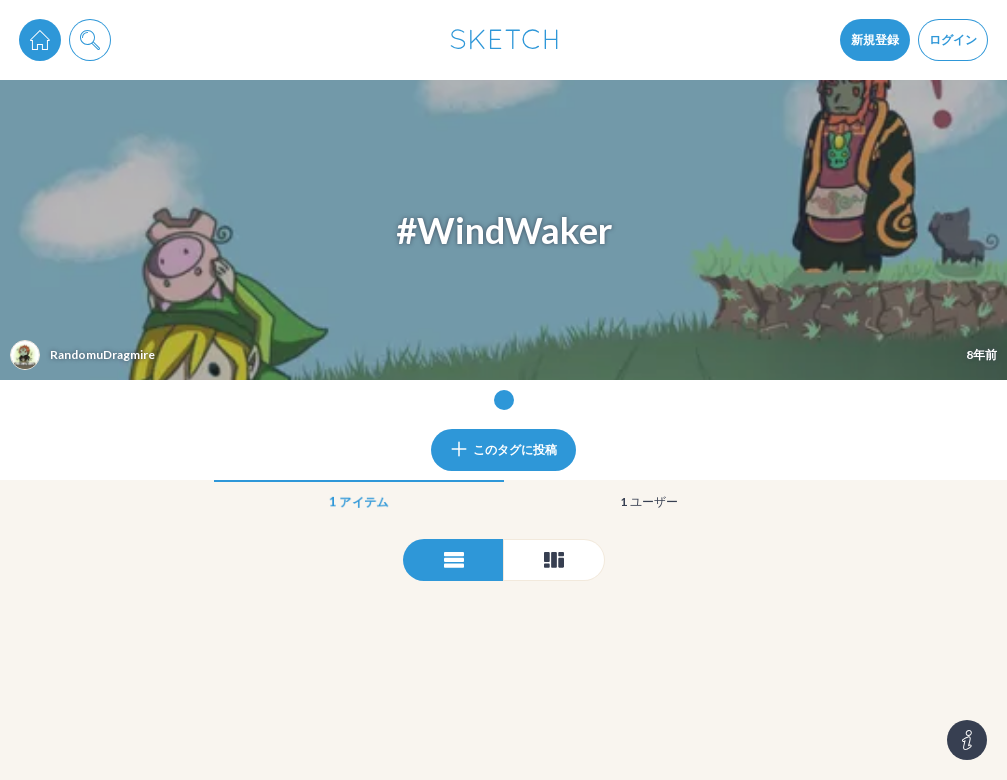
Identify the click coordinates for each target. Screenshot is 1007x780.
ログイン (953, 39)
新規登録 (875, 39)
